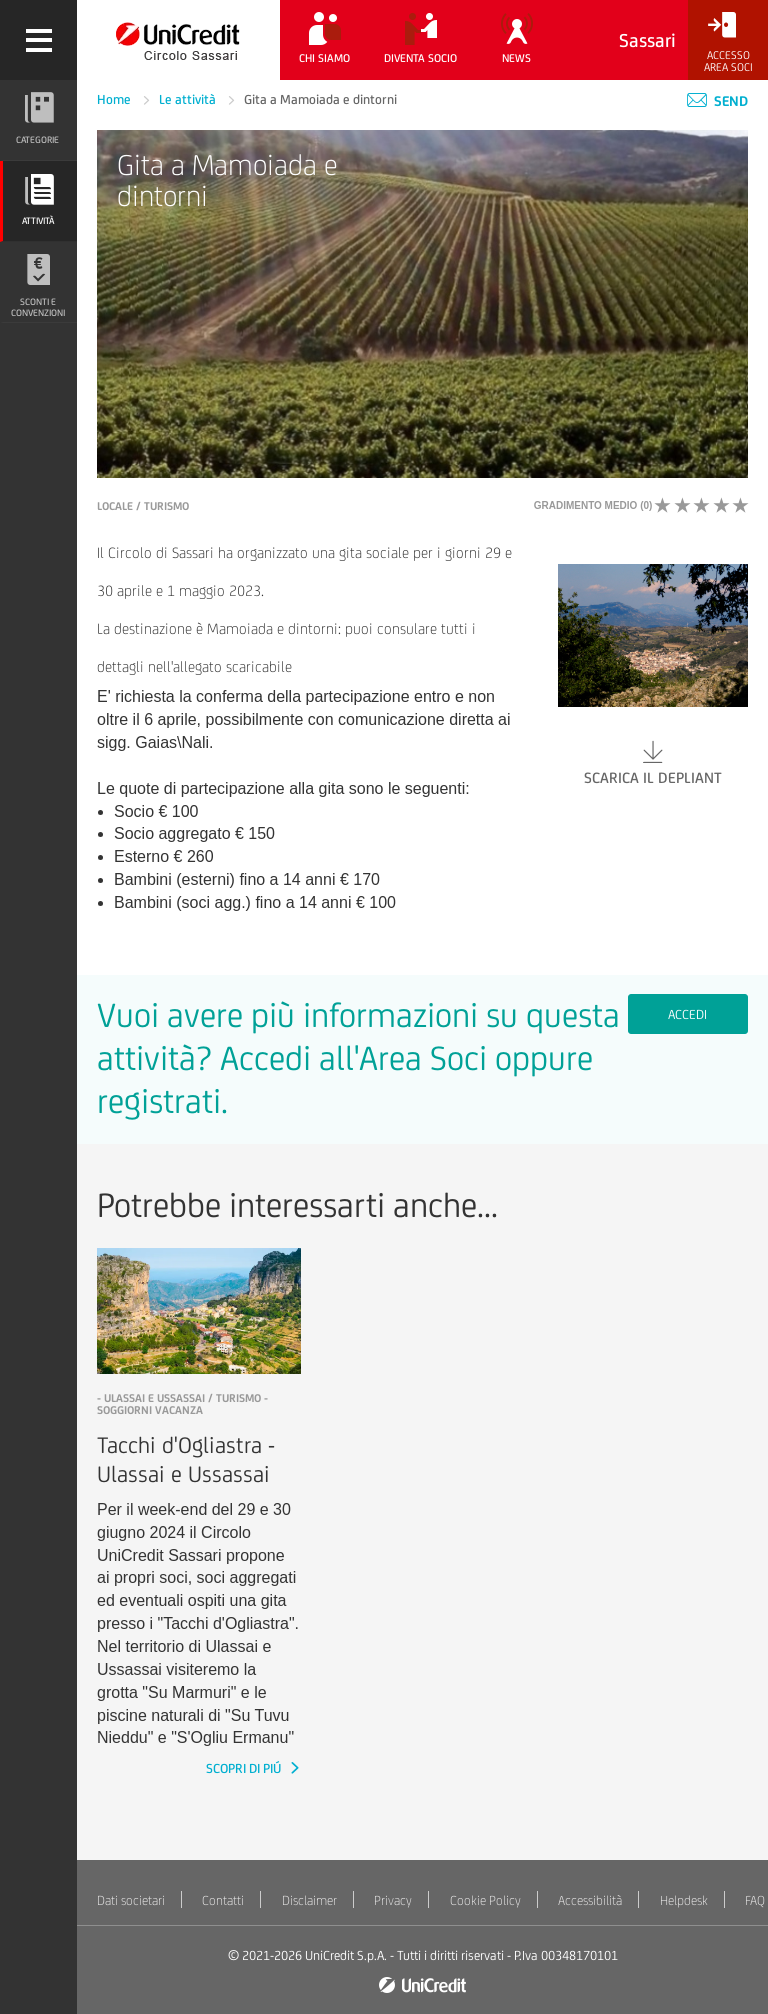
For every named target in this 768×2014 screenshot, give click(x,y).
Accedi (687, 1014)
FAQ (755, 1900)
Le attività (189, 99)
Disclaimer (309, 1900)
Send (717, 101)
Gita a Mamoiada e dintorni (320, 99)
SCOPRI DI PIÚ (245, 1768)
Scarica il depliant (653, 761)
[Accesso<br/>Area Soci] (728, 42)
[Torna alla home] (178, 40)
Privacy (393, 1900)
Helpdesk (684, 1900)
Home (115, 99)
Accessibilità (590, 1900)
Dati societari (131, 1900)
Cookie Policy (485, 1900)
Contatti (223, 1900)
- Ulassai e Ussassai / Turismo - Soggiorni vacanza (182, 1404)
